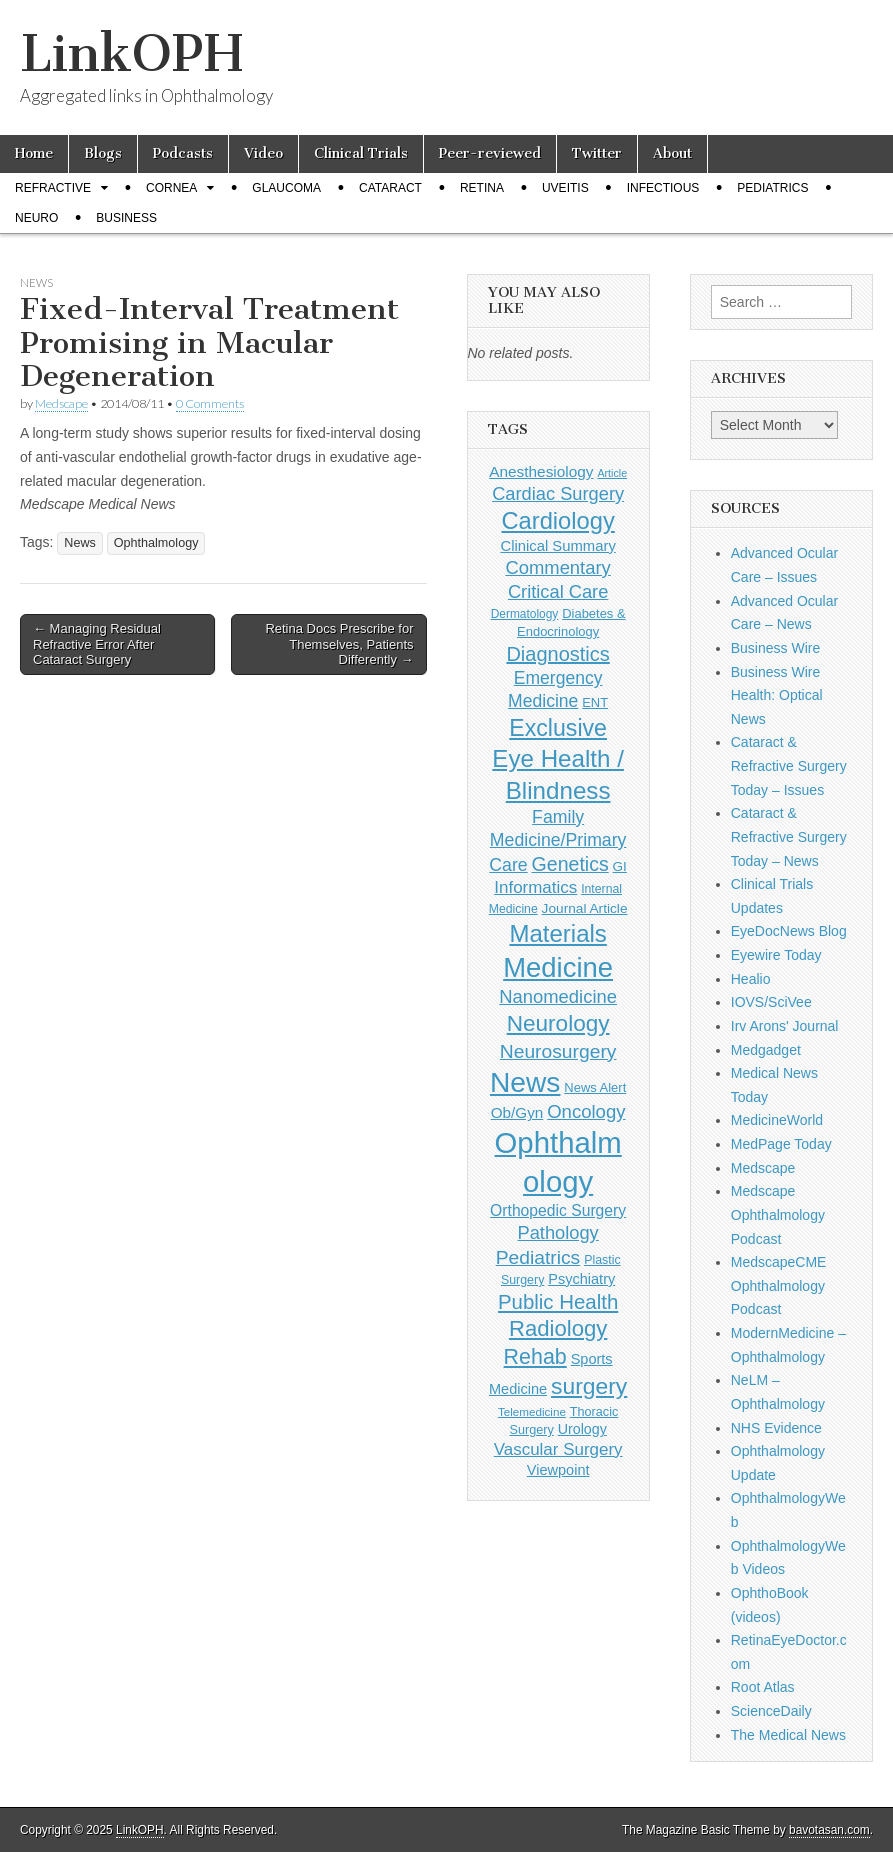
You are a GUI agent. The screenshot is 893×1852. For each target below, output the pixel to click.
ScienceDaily (771, 1711)
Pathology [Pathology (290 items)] (558, 1232)
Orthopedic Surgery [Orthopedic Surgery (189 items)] (558, 1210)
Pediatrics (772, 188)
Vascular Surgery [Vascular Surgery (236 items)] (558, 1449)
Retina (482, 188)
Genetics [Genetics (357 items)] (570, 864)
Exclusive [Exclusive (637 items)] (558, 728)
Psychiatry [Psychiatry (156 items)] (581, 1279)
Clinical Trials (361, 153)
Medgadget (766, 1050)
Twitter (597, 153)
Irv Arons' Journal (785, 1026)
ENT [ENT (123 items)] (595, 702)
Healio (751, 979)
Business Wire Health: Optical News (777, 695)
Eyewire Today (776, 955)
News (36, 282)
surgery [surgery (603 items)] (589, 1386)
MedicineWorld (777, 1120)
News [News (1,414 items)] (525, 1082)
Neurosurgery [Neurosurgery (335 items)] (558, 1051)
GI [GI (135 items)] (620, 866)
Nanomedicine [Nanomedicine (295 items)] (558, 996)
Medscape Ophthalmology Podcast (778, 1214)
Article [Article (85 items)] (612, 473)
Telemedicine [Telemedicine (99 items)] (532, 1411)
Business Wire (775, 648)
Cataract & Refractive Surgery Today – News (789, 836)
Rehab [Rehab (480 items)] (535, 1357)
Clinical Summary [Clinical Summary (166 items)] (557, 546)
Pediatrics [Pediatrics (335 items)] (538, 1257)
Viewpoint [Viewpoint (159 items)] (558, 1470)
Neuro (36, 218)
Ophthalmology (156, 543)
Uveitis (565, 188)
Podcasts (183, 153)
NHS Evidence (776, 1428)
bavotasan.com (829, 1830)
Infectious (663, 188)
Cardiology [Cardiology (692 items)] (557, 521)
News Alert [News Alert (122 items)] (595, 1087)
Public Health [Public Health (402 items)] (558, 1302)
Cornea (171, 188)
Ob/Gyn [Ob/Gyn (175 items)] (517, 1112)
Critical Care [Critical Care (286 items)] (558, 591)
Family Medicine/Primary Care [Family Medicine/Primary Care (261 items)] (557, 841)
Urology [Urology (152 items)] (582, 1429)
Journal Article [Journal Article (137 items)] (585, 908)
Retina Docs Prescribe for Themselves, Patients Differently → (339, 644)
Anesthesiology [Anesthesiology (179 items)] (541, 471)
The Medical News (788, 1735)
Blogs (103, 153)
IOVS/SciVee (771, 1002)
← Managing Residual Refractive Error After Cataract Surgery (97, 644)
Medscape (61, 403)
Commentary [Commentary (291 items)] (557, 567)
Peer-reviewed (490, 153)
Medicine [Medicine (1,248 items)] (558, 967)
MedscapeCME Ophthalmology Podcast (779, 1285)
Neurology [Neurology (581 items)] (558, 1023)
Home (34, 153)
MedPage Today (781, 1144)
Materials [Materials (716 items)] (557, 933)
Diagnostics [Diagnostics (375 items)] (557, 654)
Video (263, 153)
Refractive (53, 188)
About (672, 153)
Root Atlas (763, 1687)
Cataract (390, 188)
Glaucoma (286, 188)
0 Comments (210, 403)
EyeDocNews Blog (789, 931)
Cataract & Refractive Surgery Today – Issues (789, 765)
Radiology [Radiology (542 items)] (558, 1328)
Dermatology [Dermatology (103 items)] (525, 614)
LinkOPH (131, 53)
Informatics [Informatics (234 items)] (535, 887)
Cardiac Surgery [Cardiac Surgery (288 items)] (558, 493)
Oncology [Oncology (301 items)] (586, 1111)
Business (126, 218)
